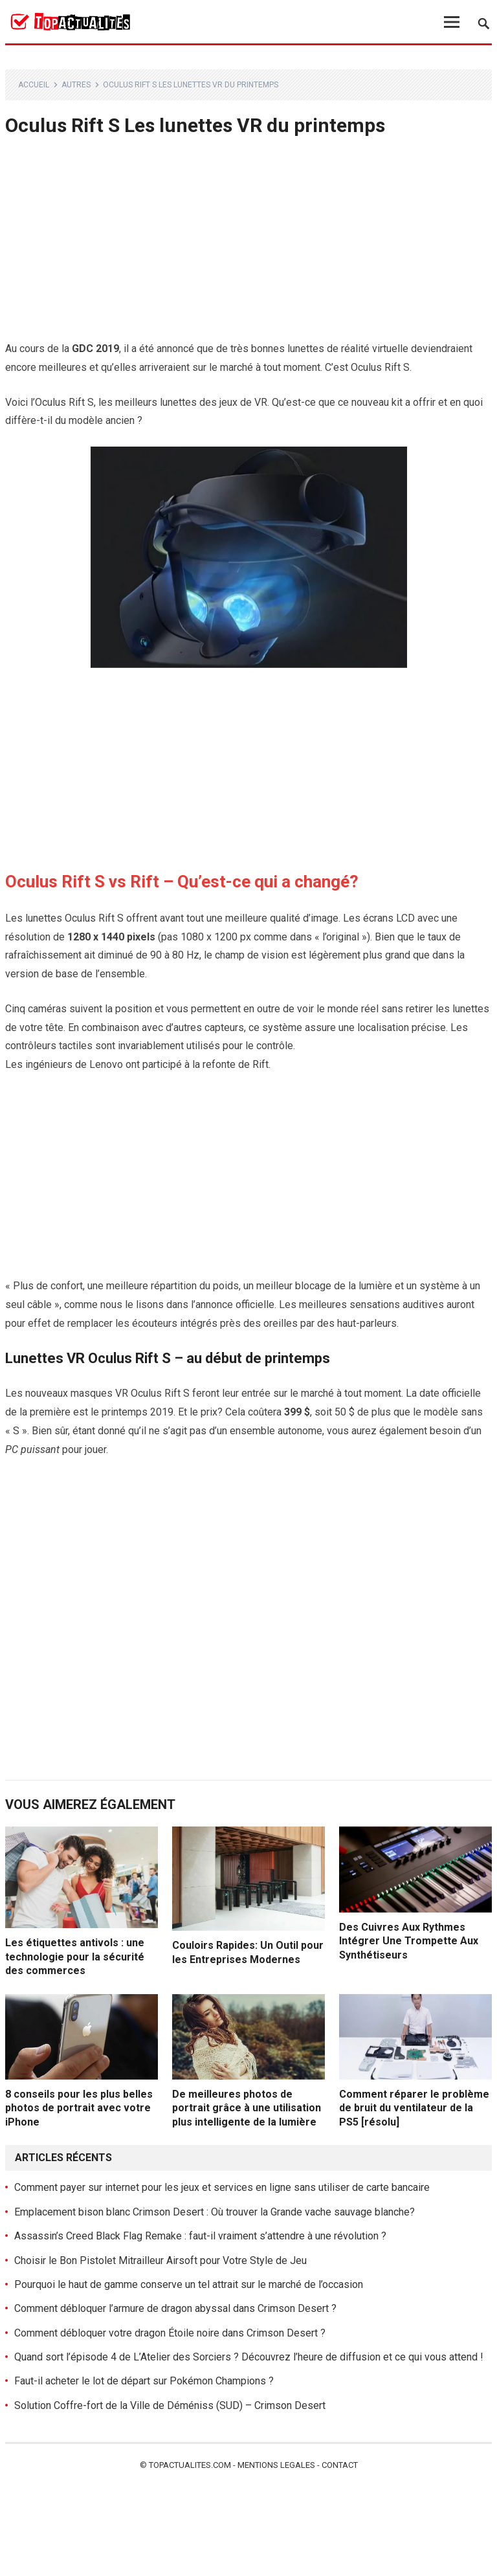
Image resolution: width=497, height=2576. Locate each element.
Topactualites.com (190, 2465)
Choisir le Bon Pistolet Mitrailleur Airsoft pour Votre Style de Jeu (160, 2260)
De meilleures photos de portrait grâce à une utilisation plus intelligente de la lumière (246, 2108)
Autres (76, 84)
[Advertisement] (248, 244)
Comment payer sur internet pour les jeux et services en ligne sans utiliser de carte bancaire (222, 2187)
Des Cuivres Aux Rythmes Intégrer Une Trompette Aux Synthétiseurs (408, 1941)
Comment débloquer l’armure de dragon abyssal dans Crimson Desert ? (175, 2308)
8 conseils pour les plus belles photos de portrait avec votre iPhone (79, 2108)
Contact (340, 2465)
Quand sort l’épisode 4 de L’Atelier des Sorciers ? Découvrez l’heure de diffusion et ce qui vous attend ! (248, 2357)
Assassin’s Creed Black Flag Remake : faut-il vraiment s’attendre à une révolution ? (200, 2236)
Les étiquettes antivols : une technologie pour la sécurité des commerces (74, 1957)
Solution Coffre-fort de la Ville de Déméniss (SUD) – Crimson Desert (170, 2405)
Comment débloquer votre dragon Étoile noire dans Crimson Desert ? (170, 2333)
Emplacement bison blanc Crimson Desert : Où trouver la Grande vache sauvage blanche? (214, 2212)
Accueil (33, 84)
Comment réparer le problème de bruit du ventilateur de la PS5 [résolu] (414, 2108)
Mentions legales (276, 2465)
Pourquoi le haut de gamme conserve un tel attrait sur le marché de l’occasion (188, 2284)
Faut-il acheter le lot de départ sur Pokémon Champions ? (144, 2381)
